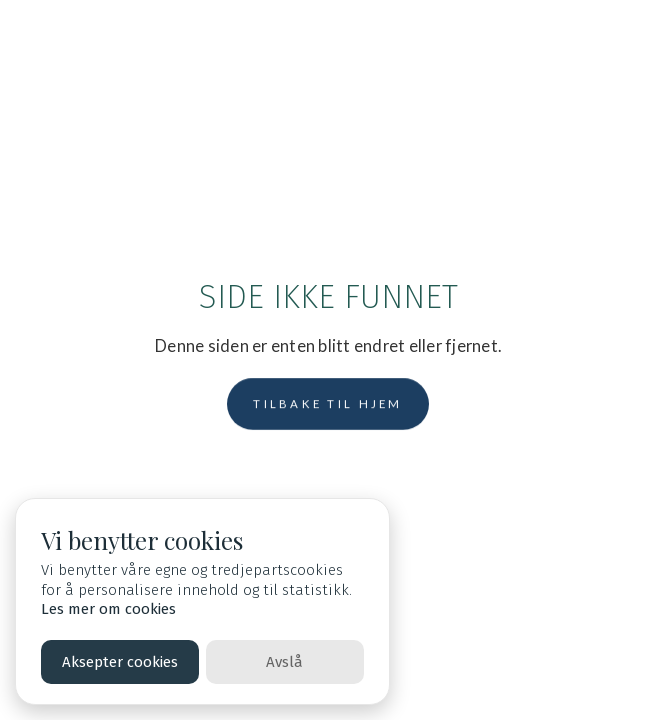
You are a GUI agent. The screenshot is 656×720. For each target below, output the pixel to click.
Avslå (284, 662)
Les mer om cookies (108, 609)
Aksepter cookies (120, 662)
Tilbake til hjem (327, 403)
